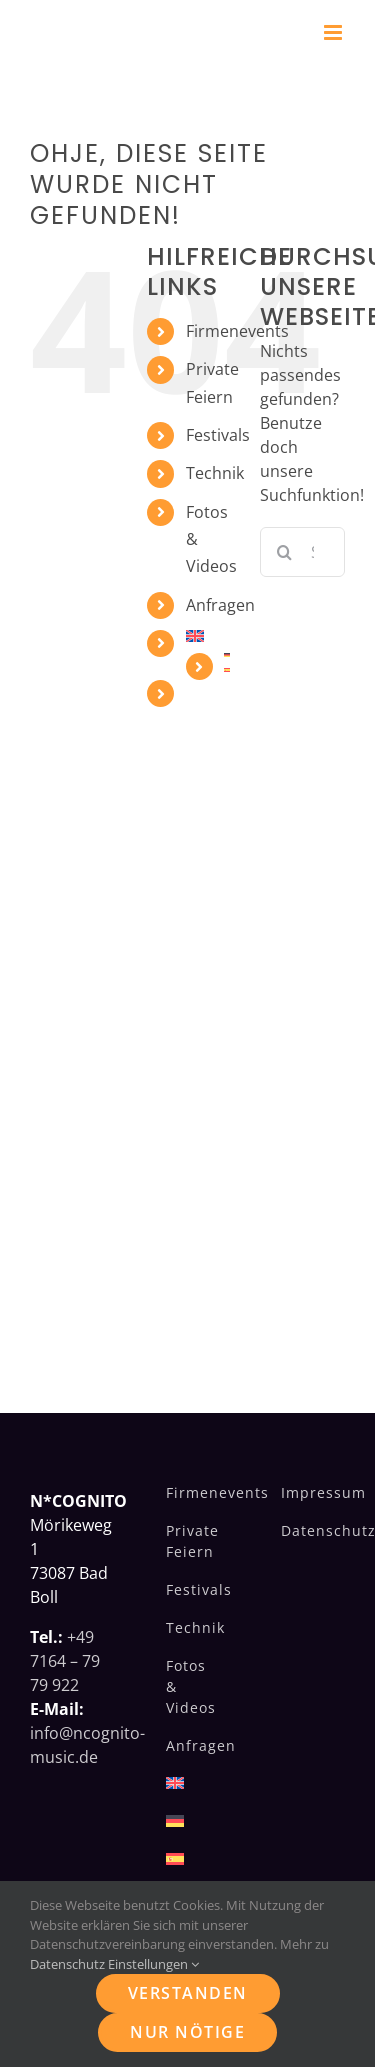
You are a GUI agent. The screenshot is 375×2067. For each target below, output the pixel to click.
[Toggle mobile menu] (334, 32)
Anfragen (220, 605)
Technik (215, 473)
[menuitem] (208, 636)
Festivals (218, 435)
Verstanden (188, 1993)
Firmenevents (237, 331)
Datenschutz (67, 1964)
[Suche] (285, 552)
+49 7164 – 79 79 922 (65, 1661)
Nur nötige (187, 2032)
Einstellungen (153, 1964)
